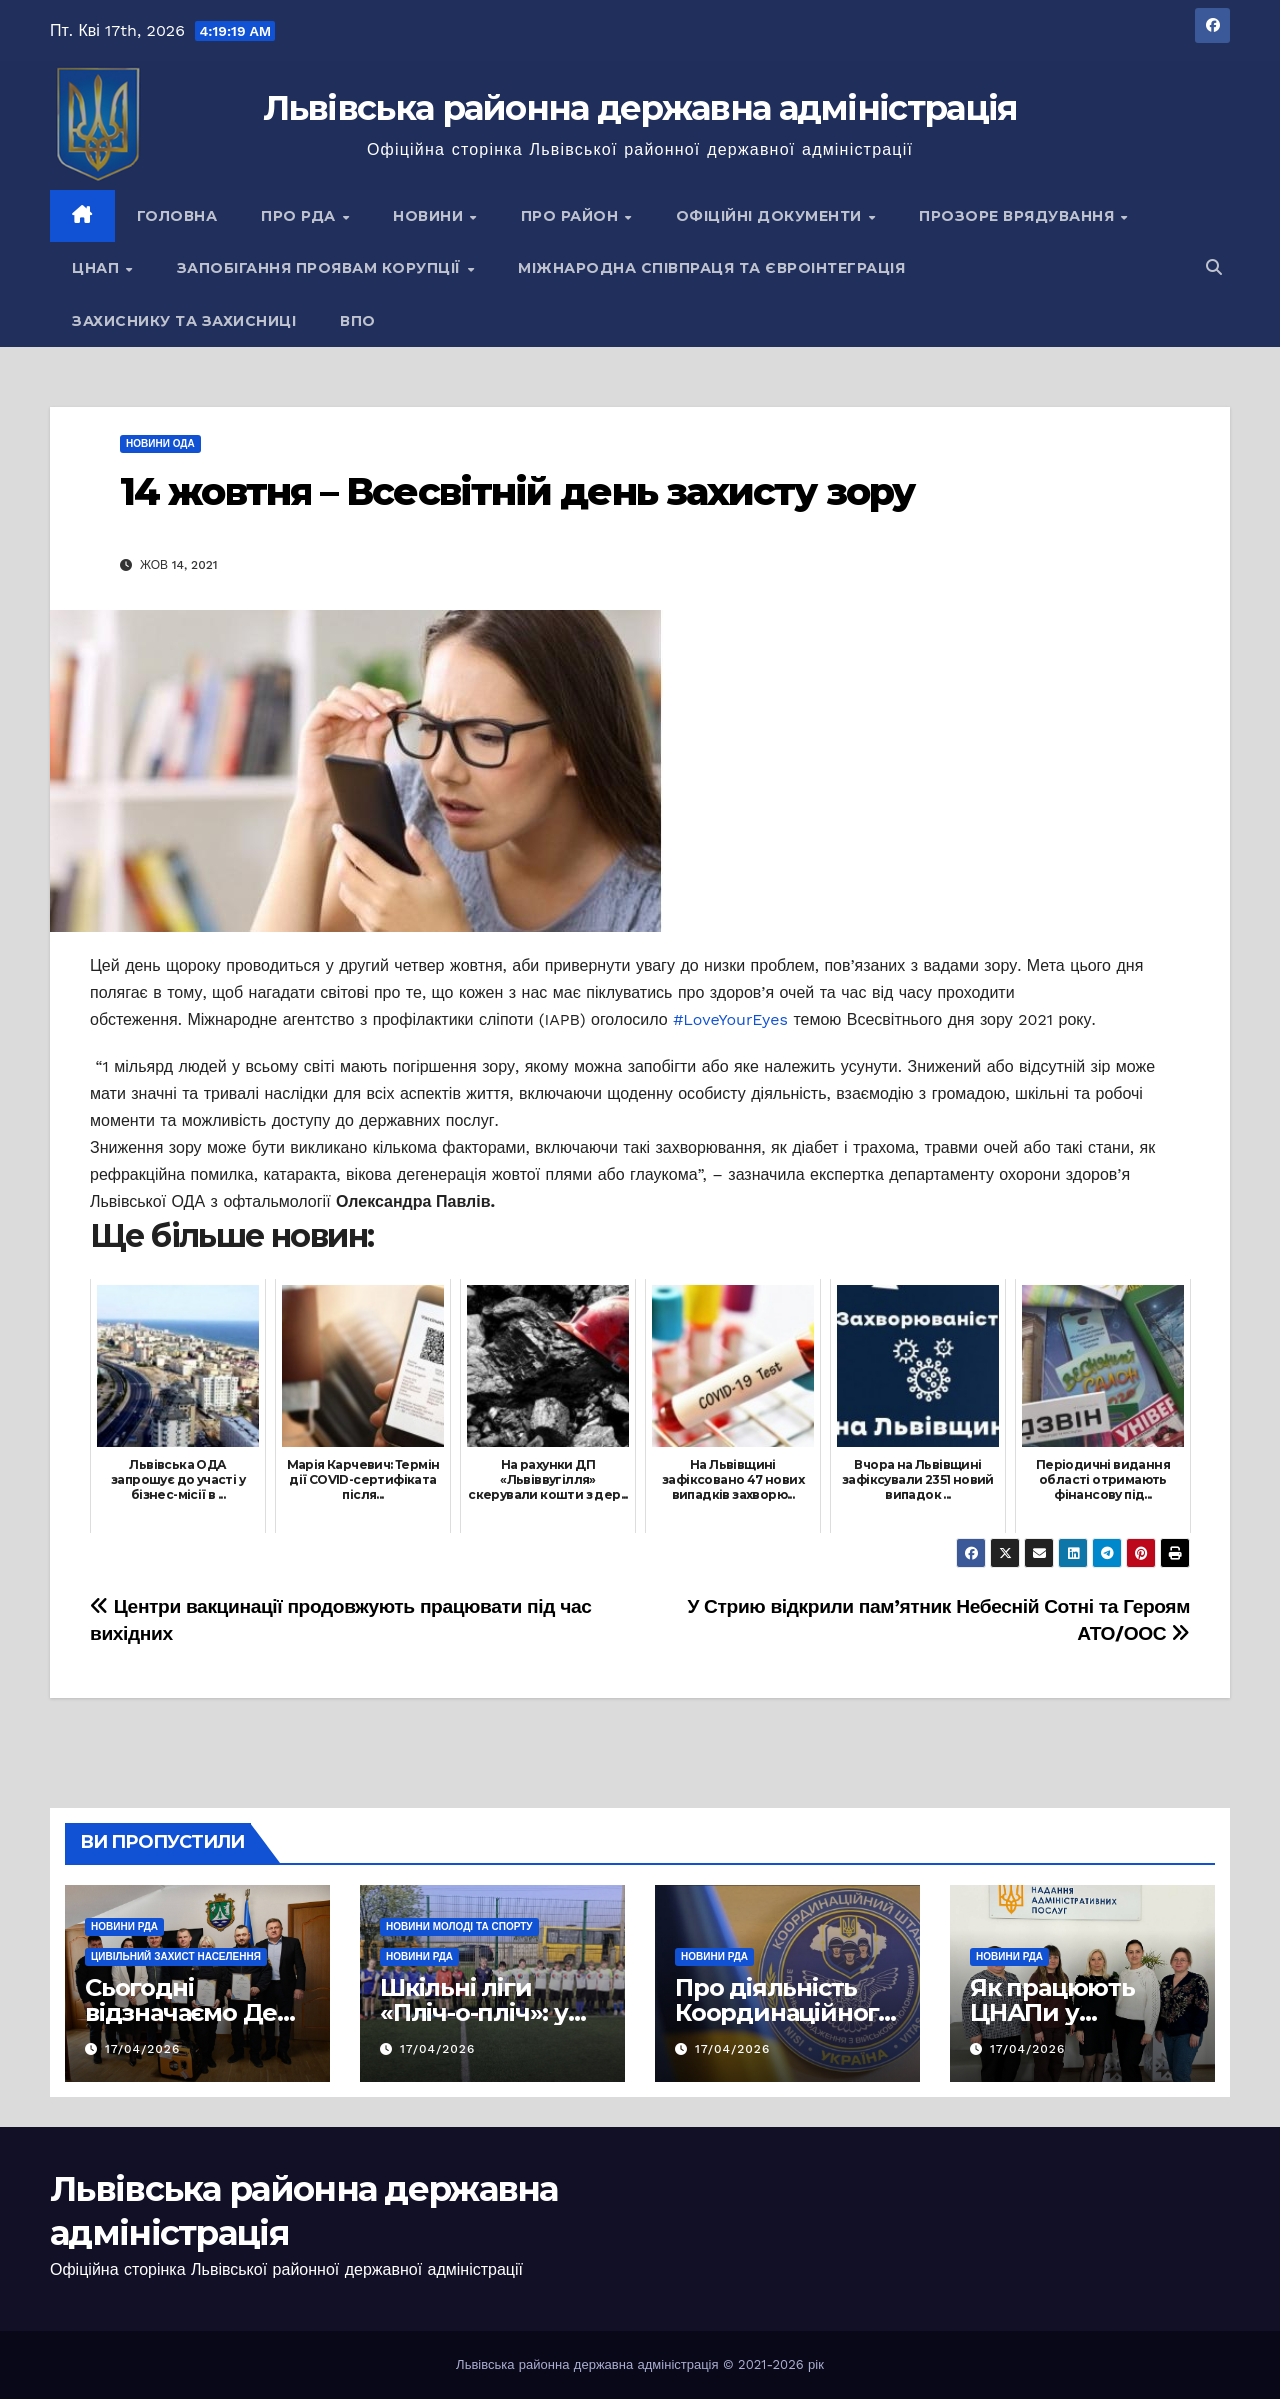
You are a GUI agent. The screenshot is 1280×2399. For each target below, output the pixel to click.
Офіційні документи (771, 216)
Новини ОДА (160, 443)
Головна (177, 216)
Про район (572, 216)
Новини (430, 216)
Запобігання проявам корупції (321, 268)
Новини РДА (124, 1926)
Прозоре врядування (1019, 216)
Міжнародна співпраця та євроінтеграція (711, 268)
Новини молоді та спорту (459, 1926)
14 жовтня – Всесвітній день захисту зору (517, 491)
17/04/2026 (142, 2049)
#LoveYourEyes (730, 1019)
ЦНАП (98, 268)
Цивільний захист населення (176, 1956)
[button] (1214, 267)
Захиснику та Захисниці (184, 321)
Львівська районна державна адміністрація (640, 108)
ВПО (358, 321)
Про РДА (300, 216)
